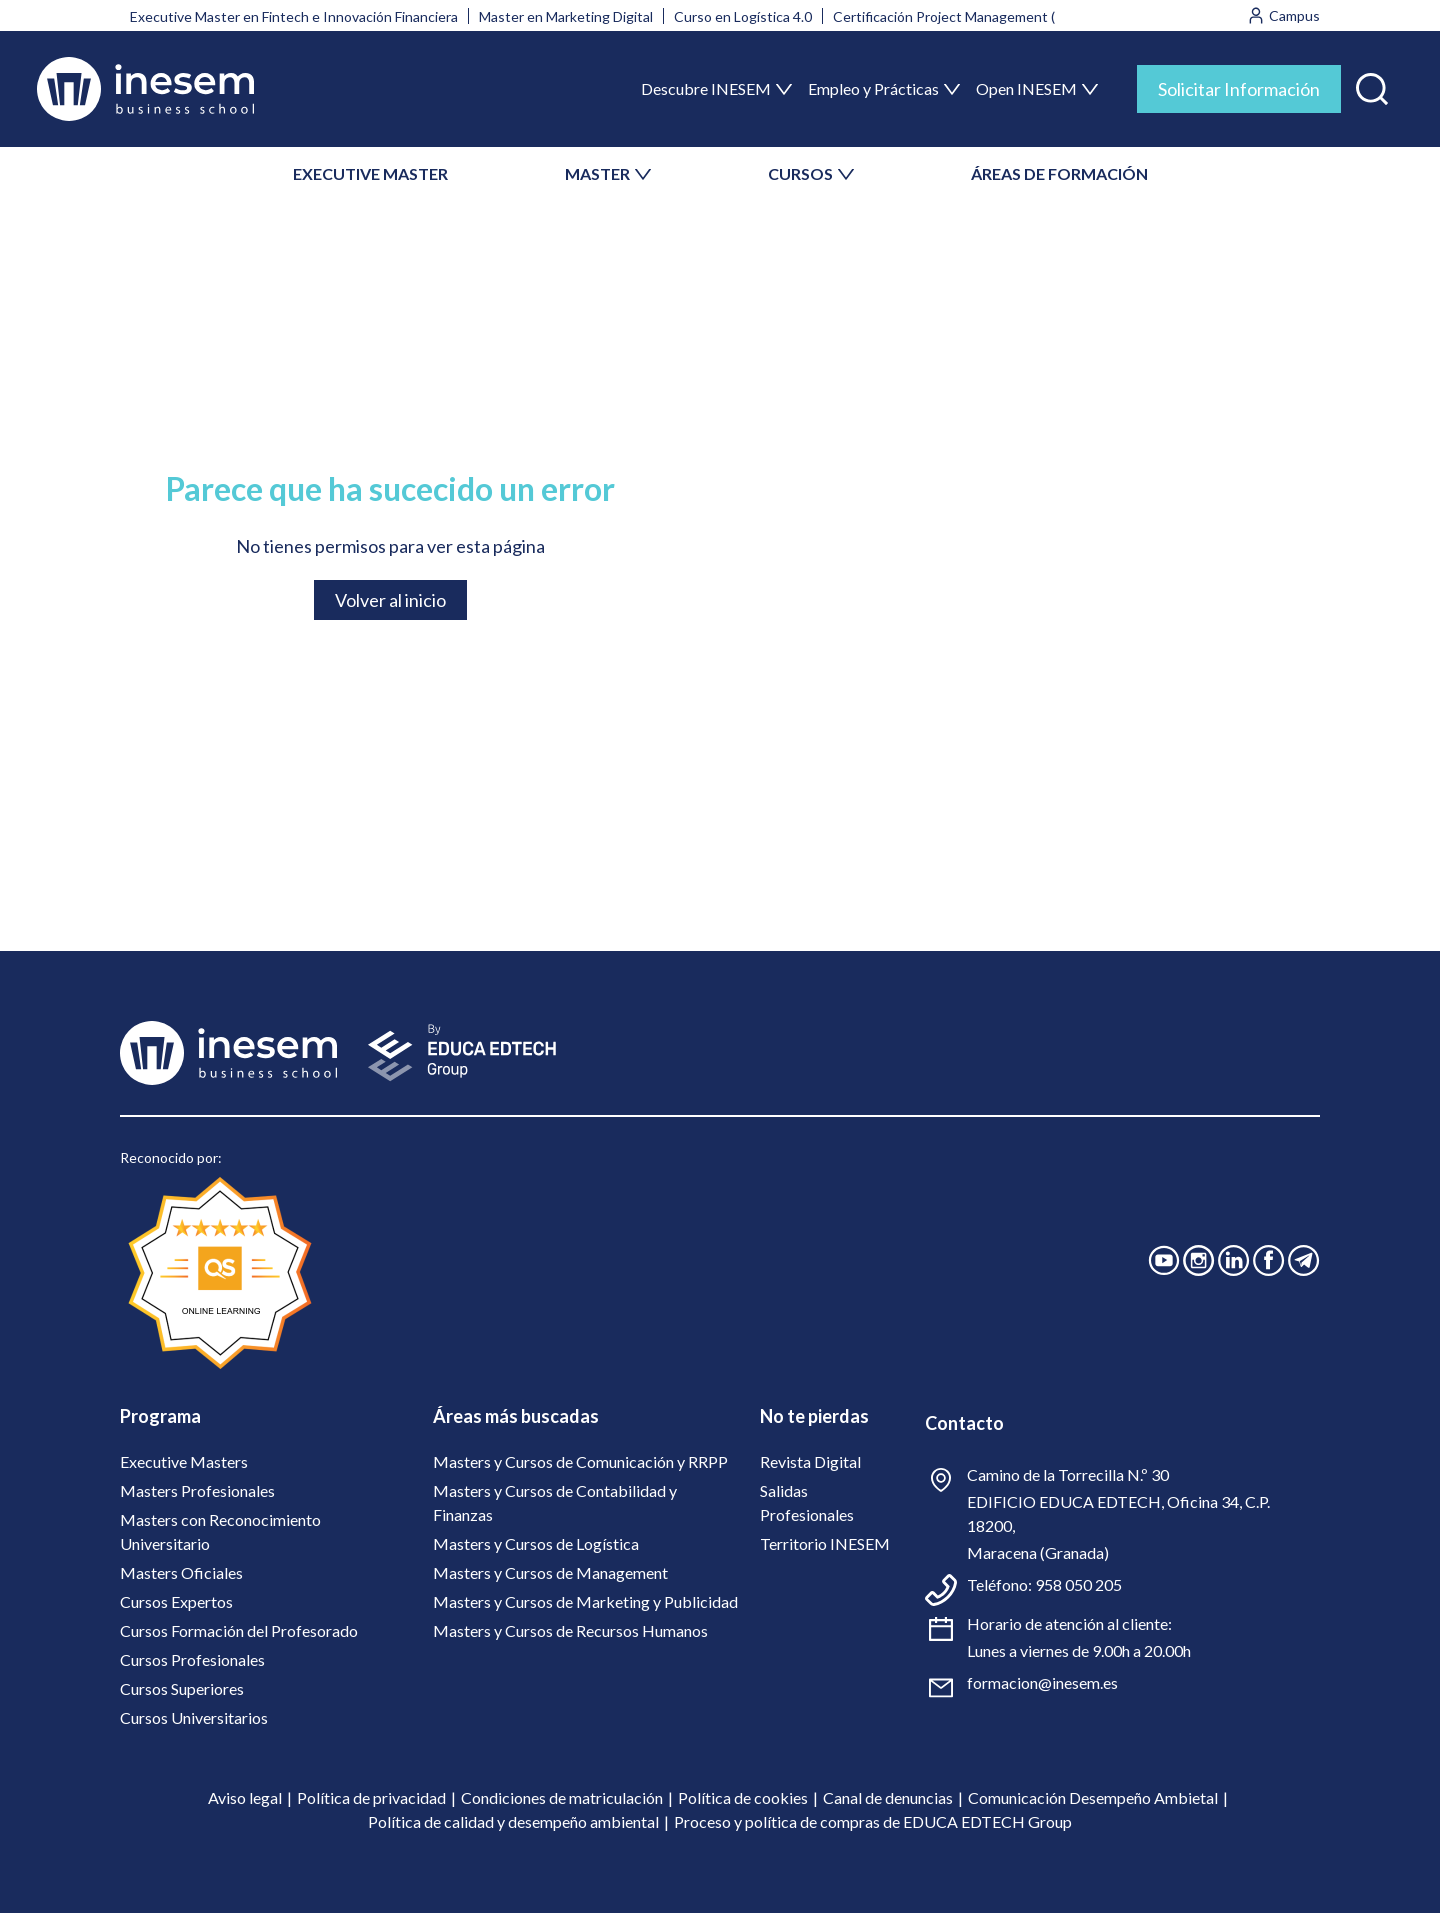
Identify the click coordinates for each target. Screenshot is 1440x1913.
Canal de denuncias (888, 1797)
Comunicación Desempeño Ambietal (1093, 1797)
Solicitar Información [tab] (1239, 89)
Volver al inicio (390, 600)
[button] (1372, 84)
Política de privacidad (371, 1797)
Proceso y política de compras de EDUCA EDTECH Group (873, 1821)
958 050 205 (1078, 1584)
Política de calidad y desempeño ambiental (513, 1821)
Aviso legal (245, 1797)
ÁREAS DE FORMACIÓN (1059, 173)
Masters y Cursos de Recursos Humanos (570, 1630)
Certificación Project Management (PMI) (959, 16)
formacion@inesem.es (1042, 1682)
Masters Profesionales (197, 1490)
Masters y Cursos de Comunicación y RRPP (580, 1461)
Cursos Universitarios (194, 1717)
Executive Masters (184, 1461)
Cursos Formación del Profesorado (239, 1630)
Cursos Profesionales (192, 1659)
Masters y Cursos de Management (550, 1572)
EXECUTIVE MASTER (370, 173)
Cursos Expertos (176, 1601)
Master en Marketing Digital (566, 16)
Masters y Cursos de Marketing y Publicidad (585, 1601)
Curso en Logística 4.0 (743, 16)
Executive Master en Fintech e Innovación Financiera (294, 16)
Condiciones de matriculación (562, 1797)
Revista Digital (810, 1461)
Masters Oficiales (181, 1572)
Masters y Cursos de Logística (536, 1543)
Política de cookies (743, 1797)
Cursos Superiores (182, 1688)
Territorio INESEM (825, 1543)
